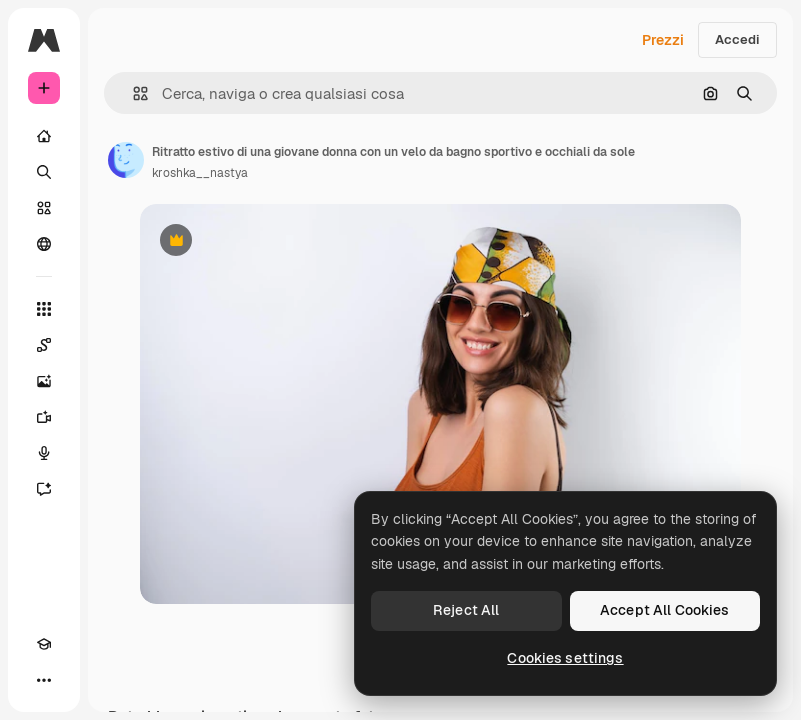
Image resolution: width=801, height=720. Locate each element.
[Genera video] (44, 417)
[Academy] (44, 644)
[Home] (44, 136)
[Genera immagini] (44, 381)
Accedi (737, 39)
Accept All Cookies (665, 610)
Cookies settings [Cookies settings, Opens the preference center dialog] (565, 658)
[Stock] (44, 208)
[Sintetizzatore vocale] (44, 453)
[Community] (44, 244)
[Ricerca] (44, 172)
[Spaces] (44, 345)
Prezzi (663, 40)
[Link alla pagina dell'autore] (126, 160)
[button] (132, 93)
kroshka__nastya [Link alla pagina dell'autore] (200, 173)
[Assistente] (44, 489)
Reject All (466, 610)
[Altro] (44, 680)
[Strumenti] (44, 309)
